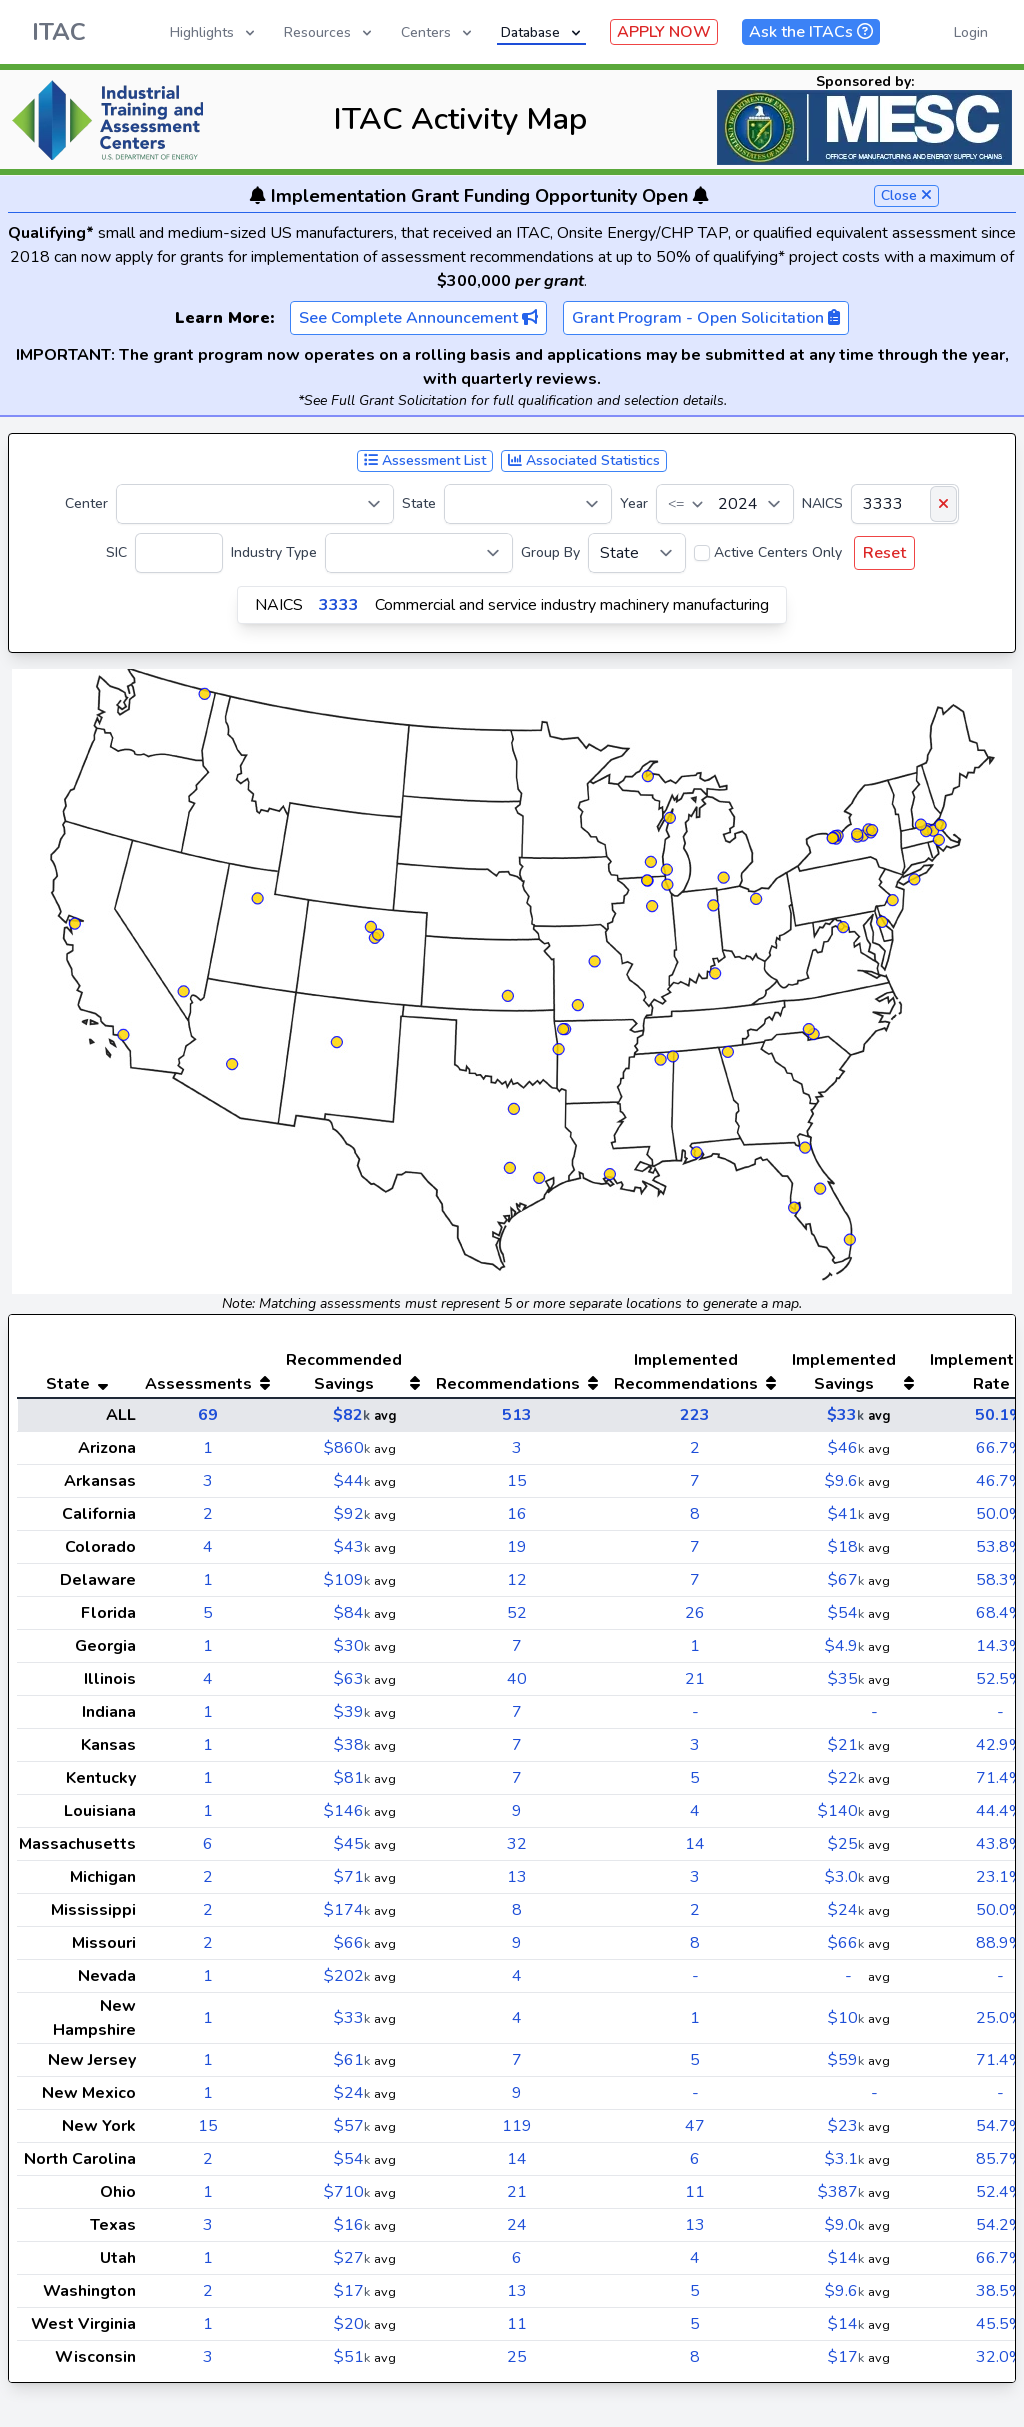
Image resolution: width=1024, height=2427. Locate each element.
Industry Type (274, 552)
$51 (352, 2357)
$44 (352, 1481)
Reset (884, 553)
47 (695, 2126)
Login (971, 32)
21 (695, 1679)
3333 (339, 605)
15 (517, 1481)
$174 (347, 1910)
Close (906, 195)
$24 (846, 1910)
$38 (352, 1745)
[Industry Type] (419, 553)
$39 (352, 1712)
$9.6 (844, 1481)
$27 (352, 2258)
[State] (528, 504)
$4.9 (844, 1646)
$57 (352, 2126)
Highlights (214, 32)
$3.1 (844, 2159)
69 (208, 1415)
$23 (846, 2126)
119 (517, 2126)
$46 (846, 1448)
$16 (352, 2225)
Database (542, 32)
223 (695, 1415)
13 (517, 1877)
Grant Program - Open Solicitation (706, 318)
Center (86, 503)
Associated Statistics (584, 460)
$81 (352, 1778)
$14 (846, 2258)
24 (517, 2225)
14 (695, 1844)
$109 (347, 1580)
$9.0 (844, 2225)
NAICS (822, 503)
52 (517, 1613)
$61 (352, 2060)
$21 (846, 1745)
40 (517, 1679)
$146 (347, 1811)
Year (634, 503)
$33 (845, 1415)
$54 (846, 1613)
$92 (352, 1514)
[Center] (255, 504)
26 (695, 1613)
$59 (846, 2060)
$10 (846, 2018)
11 (695, 2192)
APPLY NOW (664, 32)
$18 (846, 1547)
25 (517, 2357)
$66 (352, 1943)
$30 (352, 1646)
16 (517, 1514)
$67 (846, 1580)
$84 (352, 1613)
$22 (846, 1778)
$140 (841, 1811)
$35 (846, 1679)
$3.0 (844, 1877)
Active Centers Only (778, 552)
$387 (841, 2192)
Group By (550, 552)
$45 (352, 1844)
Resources (329, 32)
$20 (352, 2324)
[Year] (725, 504)
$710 (347, 2192)
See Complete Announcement (418, 318)
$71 (352, 1877)
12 (517, 1580)
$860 (347, 1448)
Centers (438, 32)
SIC (116, 552)
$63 (352, 1679)
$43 (352, 1547)
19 (517, 1547)
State (419, 503)
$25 (846, 1844)
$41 (846, 1514)
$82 (351, 1415)
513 (517, 1415)
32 (517, 1844)
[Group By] (637, 553)
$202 (347, 1976)
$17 (352, 2291)
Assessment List (425, 460)
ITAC (59, 32)
